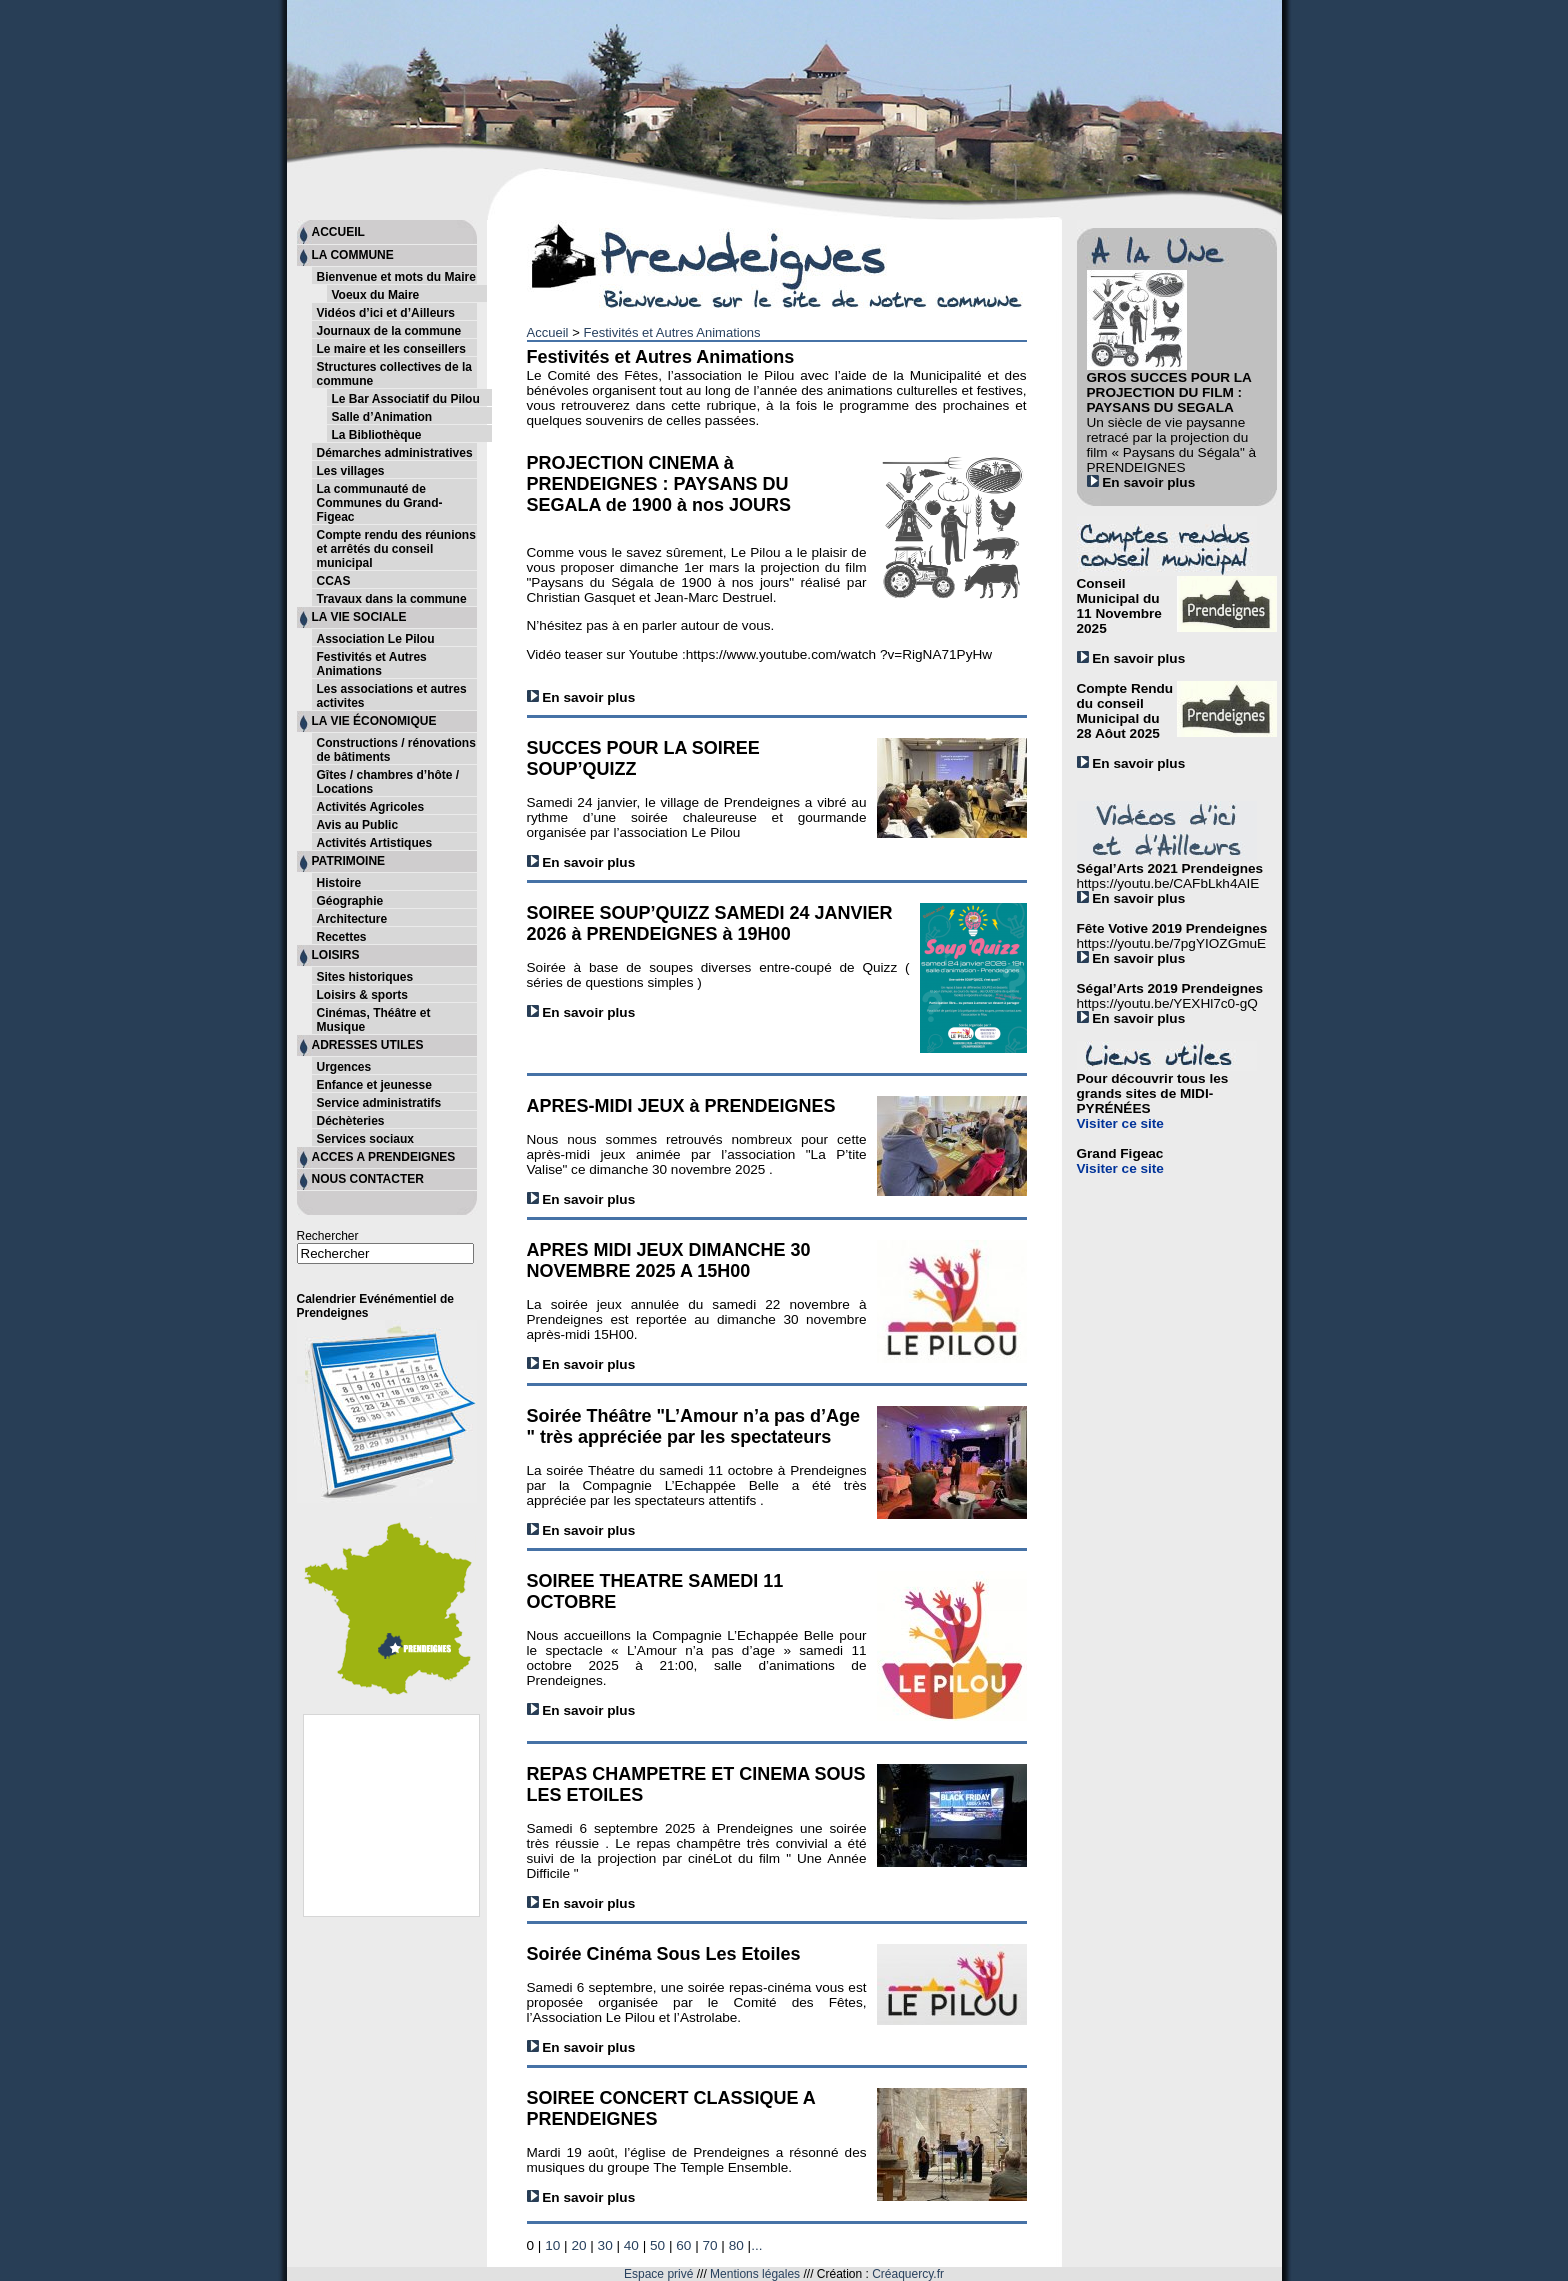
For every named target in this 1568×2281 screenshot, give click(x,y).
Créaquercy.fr (908, 2274)
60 (683, 2245)
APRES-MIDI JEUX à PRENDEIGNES (681, 1106)
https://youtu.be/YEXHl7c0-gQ (1167, 1003)
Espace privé (658, 2274)
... (756, 2245)
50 (657, 2245)
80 (736, 2245)
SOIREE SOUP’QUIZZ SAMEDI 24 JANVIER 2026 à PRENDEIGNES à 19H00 (710, 923)
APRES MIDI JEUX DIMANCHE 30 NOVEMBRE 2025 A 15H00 (669, 1260)
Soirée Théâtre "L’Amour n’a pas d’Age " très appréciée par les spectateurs (694, 1426)
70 (709, 2245)
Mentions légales (755, 2274)
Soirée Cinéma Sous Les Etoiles (664, 1954)
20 (578, 2245)
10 (552, 2245)
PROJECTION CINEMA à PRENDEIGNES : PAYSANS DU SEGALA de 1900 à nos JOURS (659, 484)
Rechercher (328, 1236)
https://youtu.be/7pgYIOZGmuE (1172, 943)
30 (605, 2245)
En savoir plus (581, 697)
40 (631, 2245)
